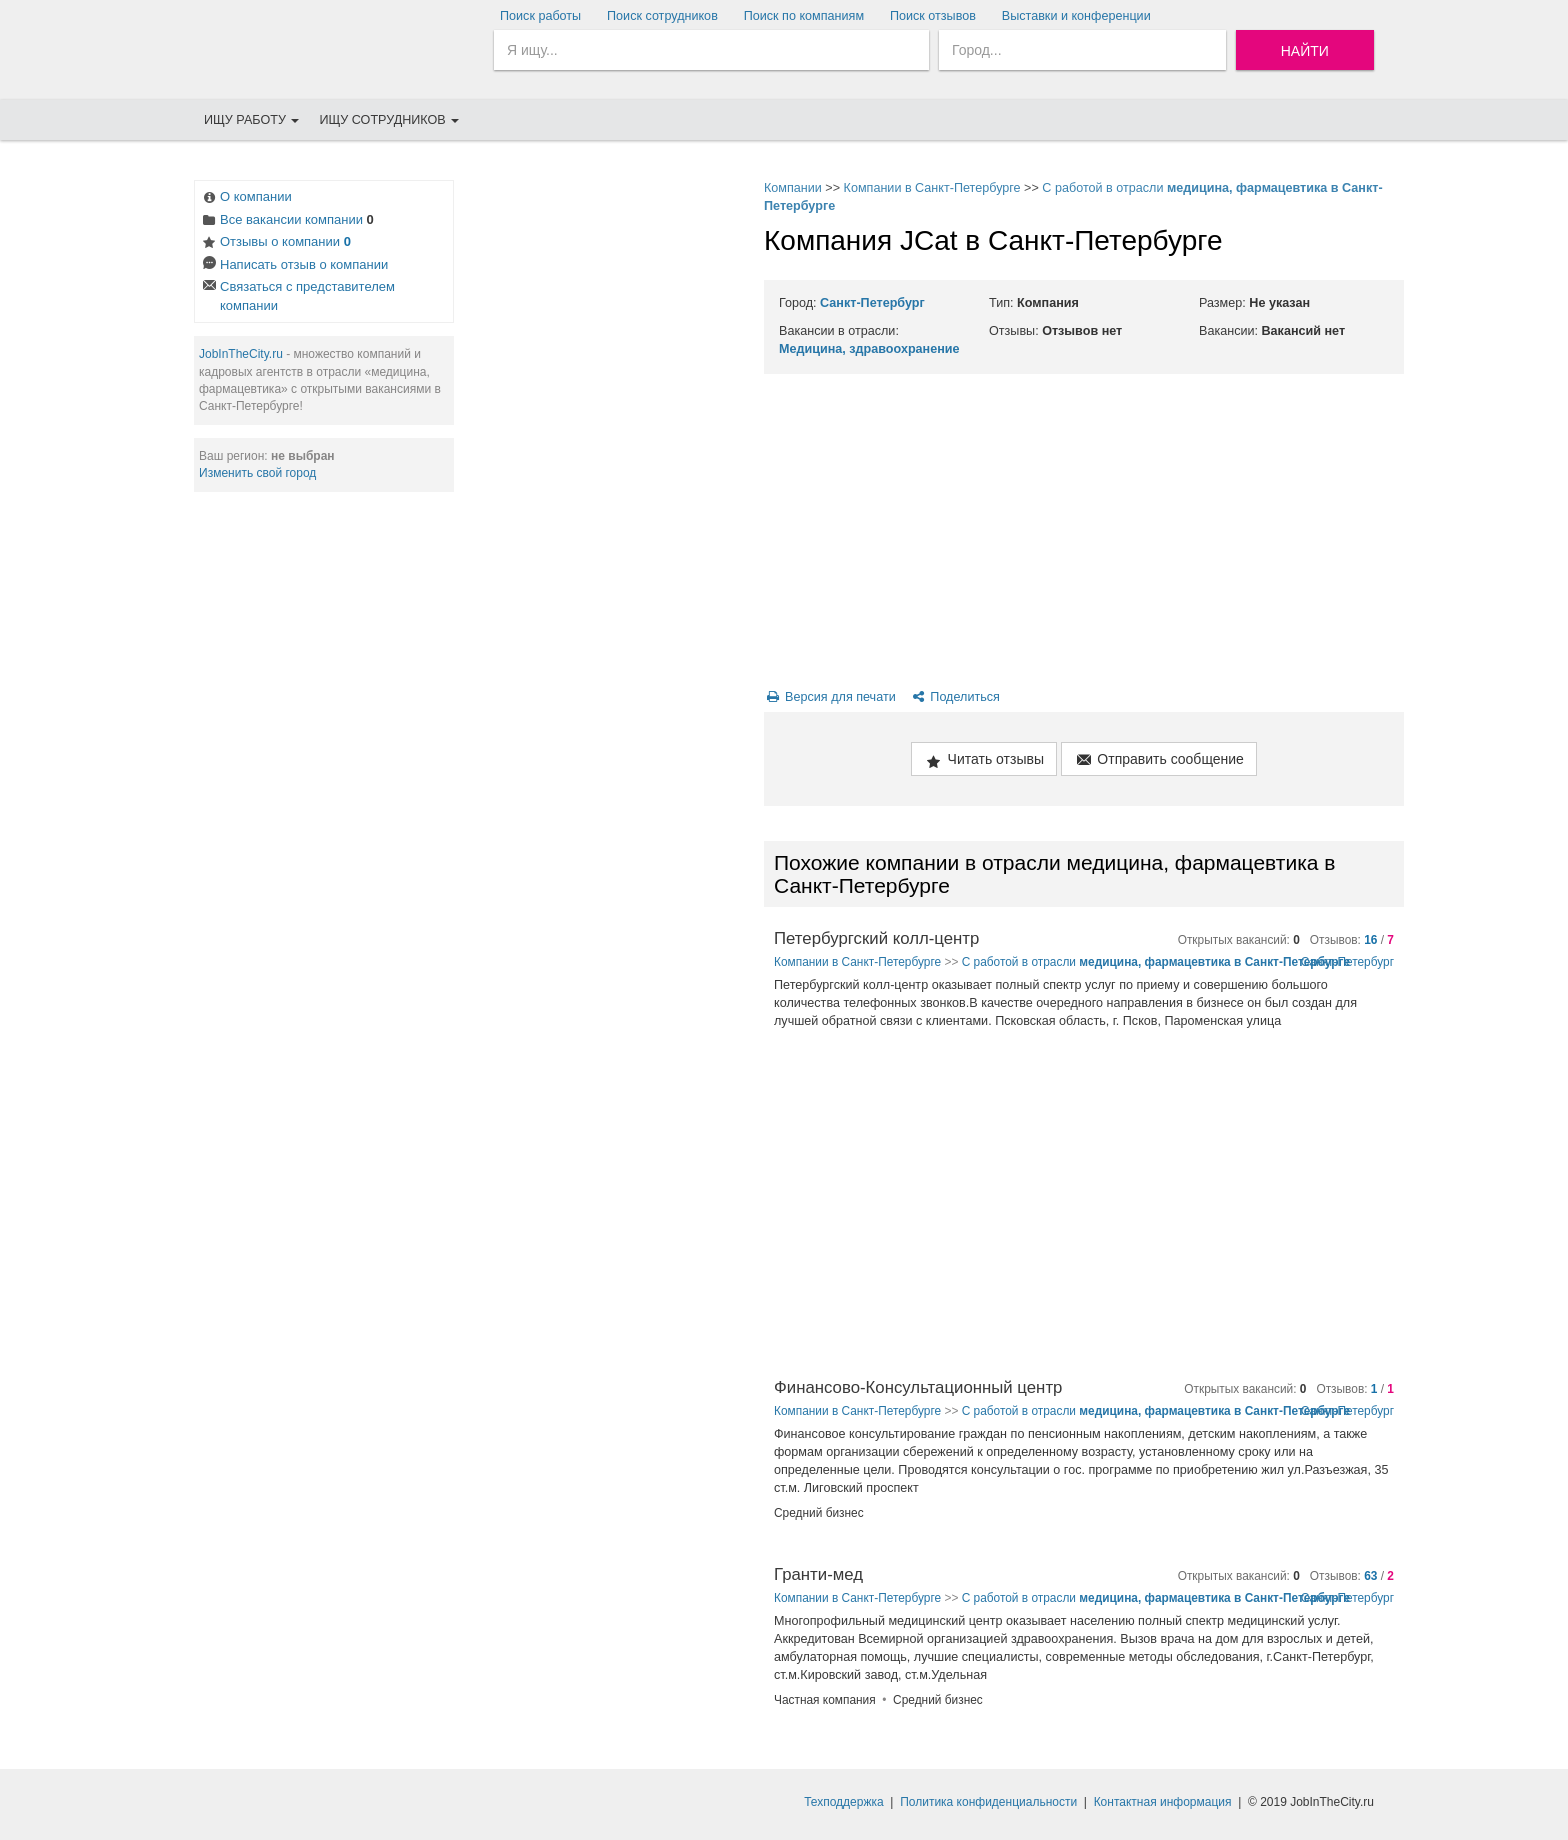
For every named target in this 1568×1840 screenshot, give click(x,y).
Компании (793, 188)
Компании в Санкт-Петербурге (932, 188)
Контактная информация (1163, 1802)
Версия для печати (830, 697)
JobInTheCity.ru (241, 354)
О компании (246, 198)
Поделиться (954, 697)
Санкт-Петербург (872, 303)
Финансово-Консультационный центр (918, 1387)
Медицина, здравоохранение (869, 349)
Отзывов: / (1352, 940)
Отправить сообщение (1159, 760)
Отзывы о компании (275, 243)
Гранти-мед (818, 1574)
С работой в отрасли (1156, 962)
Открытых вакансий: (1239, 940)
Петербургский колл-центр (876, 938)
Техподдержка (844, 1802)
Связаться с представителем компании (297, 296)
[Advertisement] (604, 480)
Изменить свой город (257, 473)
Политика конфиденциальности (988, 1802)
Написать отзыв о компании (294, 266)
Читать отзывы (984, 760)
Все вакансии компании (287, 221)
